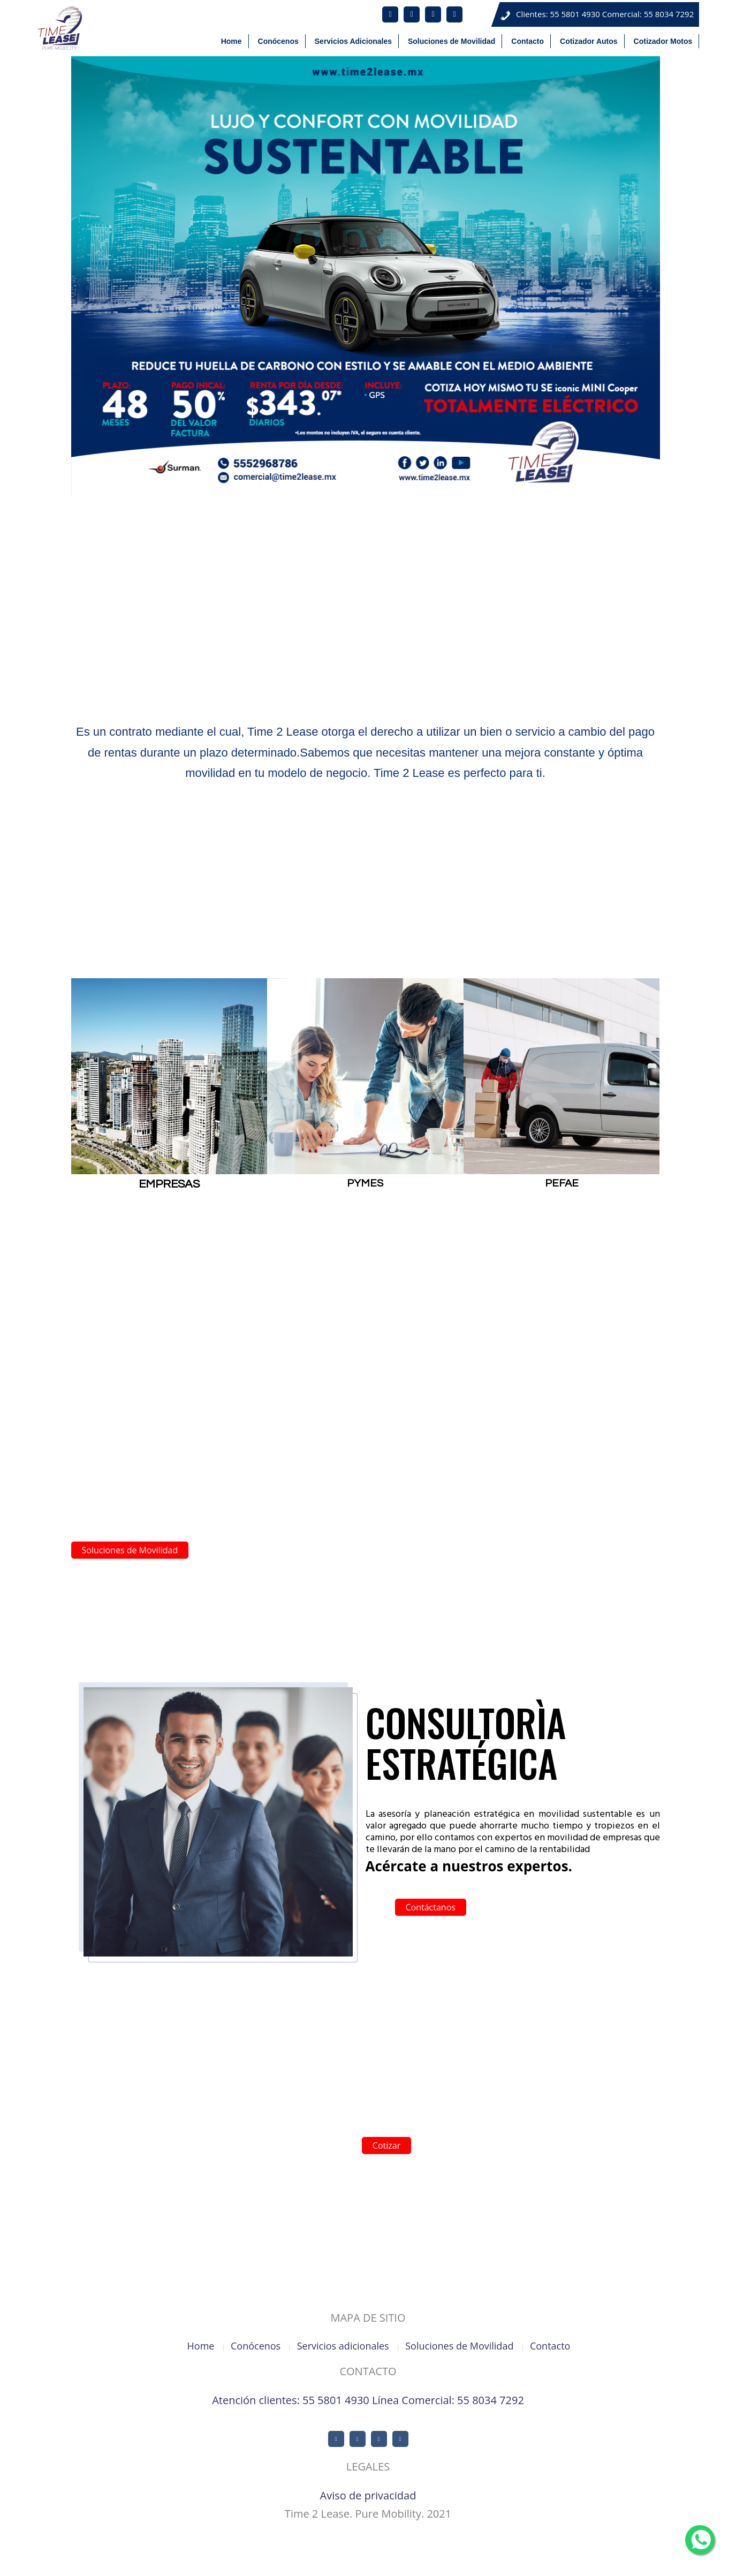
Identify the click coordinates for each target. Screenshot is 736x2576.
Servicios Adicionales (459, 2559)
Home (362, 2559)
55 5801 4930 (575, 14)
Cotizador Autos (651, 2559)
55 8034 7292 (669, 14)
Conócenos (400, 2559)
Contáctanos (431, 1907)
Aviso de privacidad (368, 2495)
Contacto (601, 2559)
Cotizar (386, 2145)
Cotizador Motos (712, 2559)
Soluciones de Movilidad (130, 1550)
